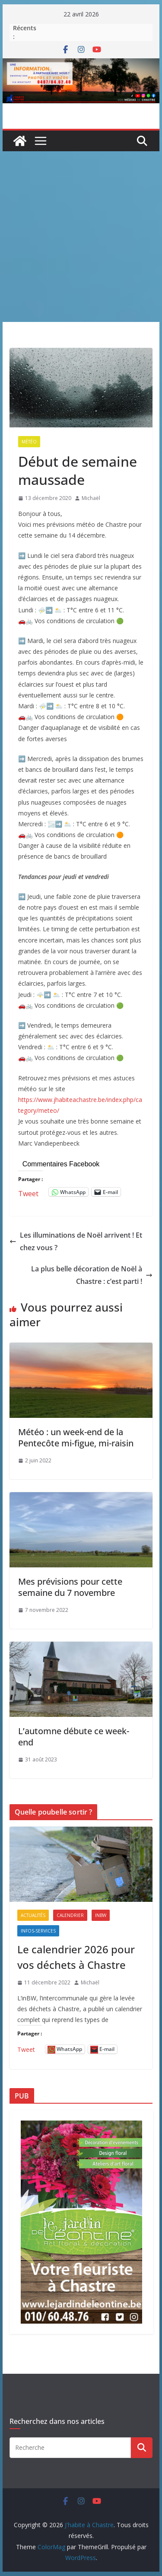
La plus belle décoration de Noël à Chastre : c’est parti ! (91, 1275)
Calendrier (70, 1915)
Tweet (28, 1192)
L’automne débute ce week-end (73, 1736)
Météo (29, 442)
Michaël (91, 498)
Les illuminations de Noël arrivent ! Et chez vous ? (76, 1241)
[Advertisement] (81, 237)
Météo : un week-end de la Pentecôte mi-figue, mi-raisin (75, 1437)
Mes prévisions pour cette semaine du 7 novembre (70, 1587)
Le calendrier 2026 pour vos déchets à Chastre (76, 1957)
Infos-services (38, 1931)
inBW (100, 1915)
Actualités (33, 1915)
